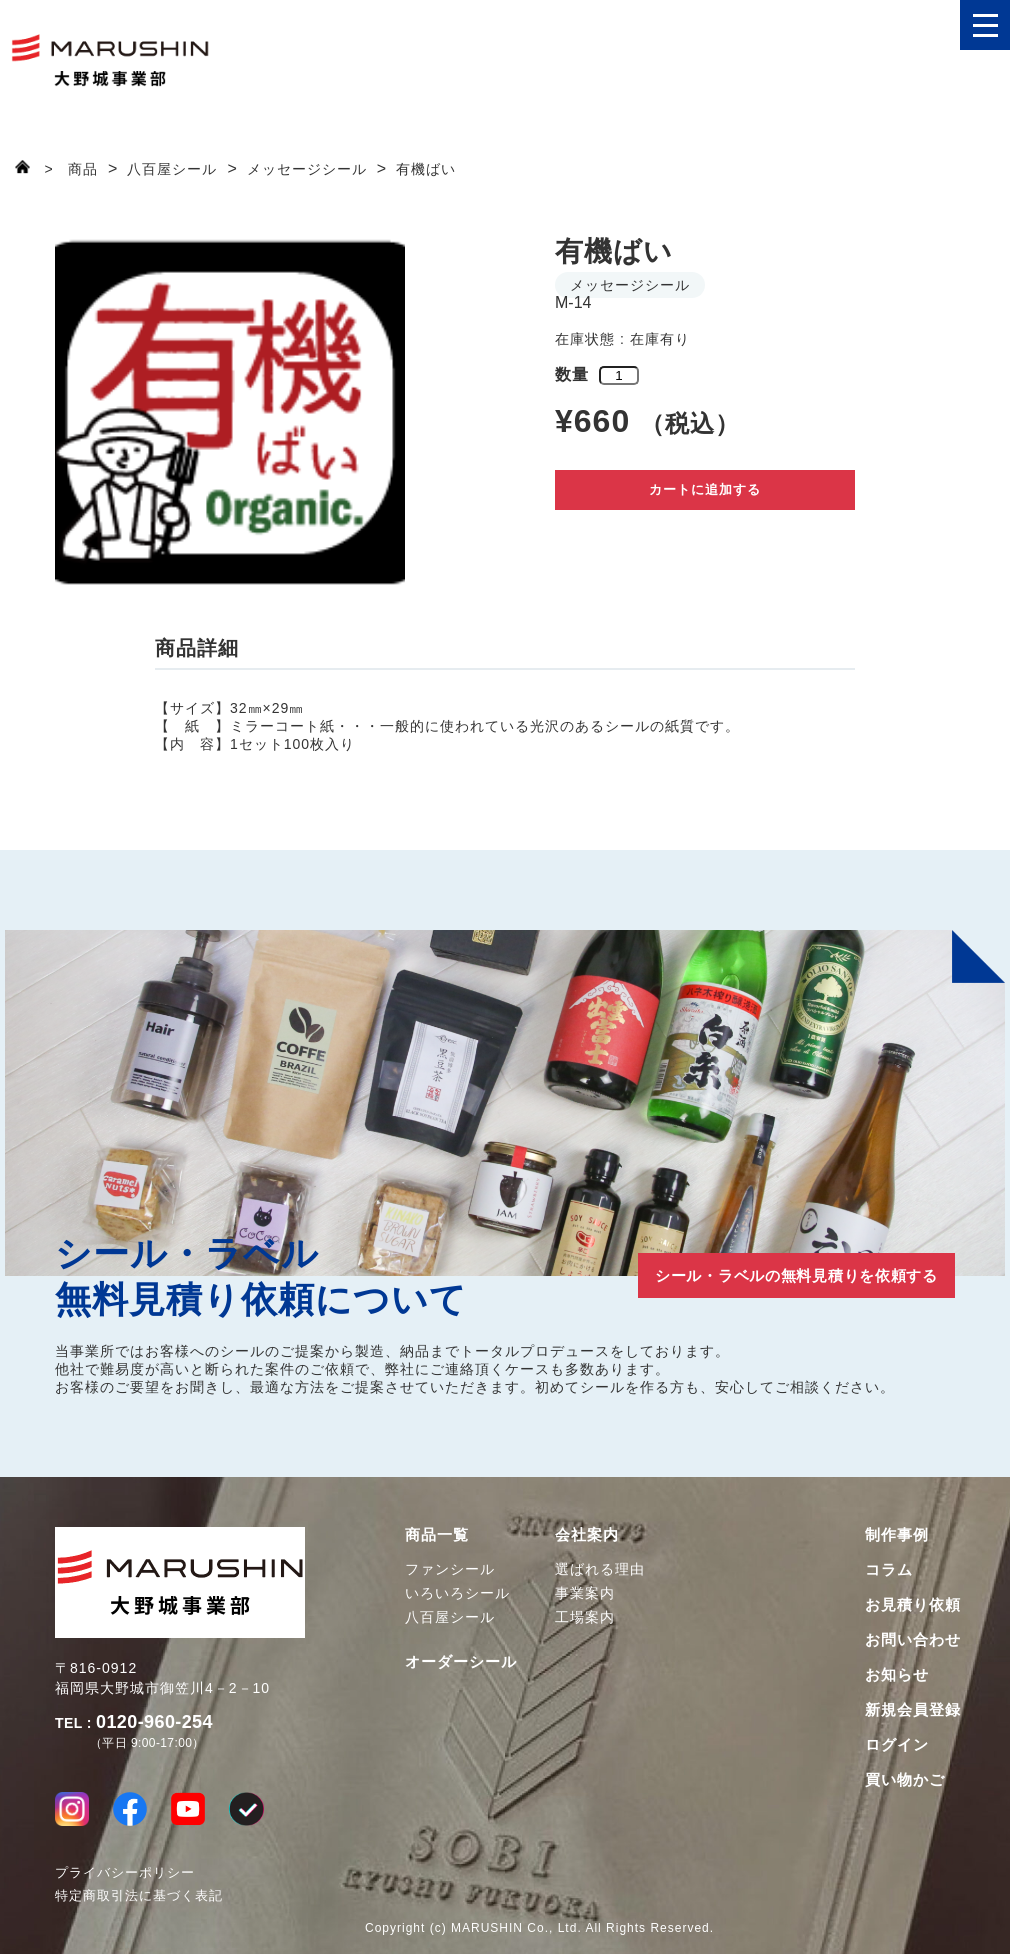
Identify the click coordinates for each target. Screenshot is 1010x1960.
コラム (889, 1569)
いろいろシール (457, 1593)
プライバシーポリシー (125, 1878)
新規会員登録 (913, 1709)
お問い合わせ (913, 1639)
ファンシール (450, 1569)
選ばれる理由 (600, 1569)
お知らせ (897, 1674)
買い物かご (905, 1779)
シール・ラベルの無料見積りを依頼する (755, 1273)
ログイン (897, 1744)
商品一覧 (437, 1534)
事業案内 (585, 1593)
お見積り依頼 (913, 1604)
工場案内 (585, 1617)
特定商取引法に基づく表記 (139, 1901)
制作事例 (897, 1534)
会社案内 (587, 1534)
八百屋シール (450, 1617)
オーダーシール (461, 1661)
